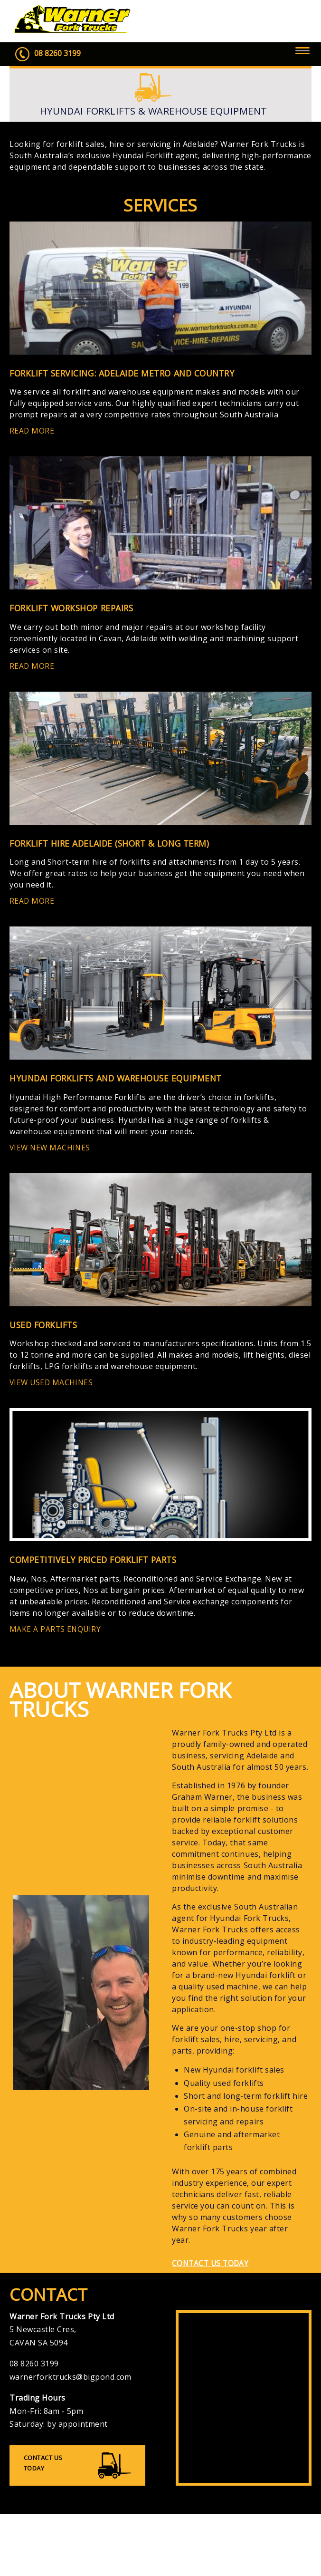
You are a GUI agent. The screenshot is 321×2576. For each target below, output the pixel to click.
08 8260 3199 (49, 55)
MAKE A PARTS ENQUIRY (59, 1640)
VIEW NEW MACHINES (54, 1155)
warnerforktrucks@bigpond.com (70, 2390)
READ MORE (33, 433)
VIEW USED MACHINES (55, 1392)
